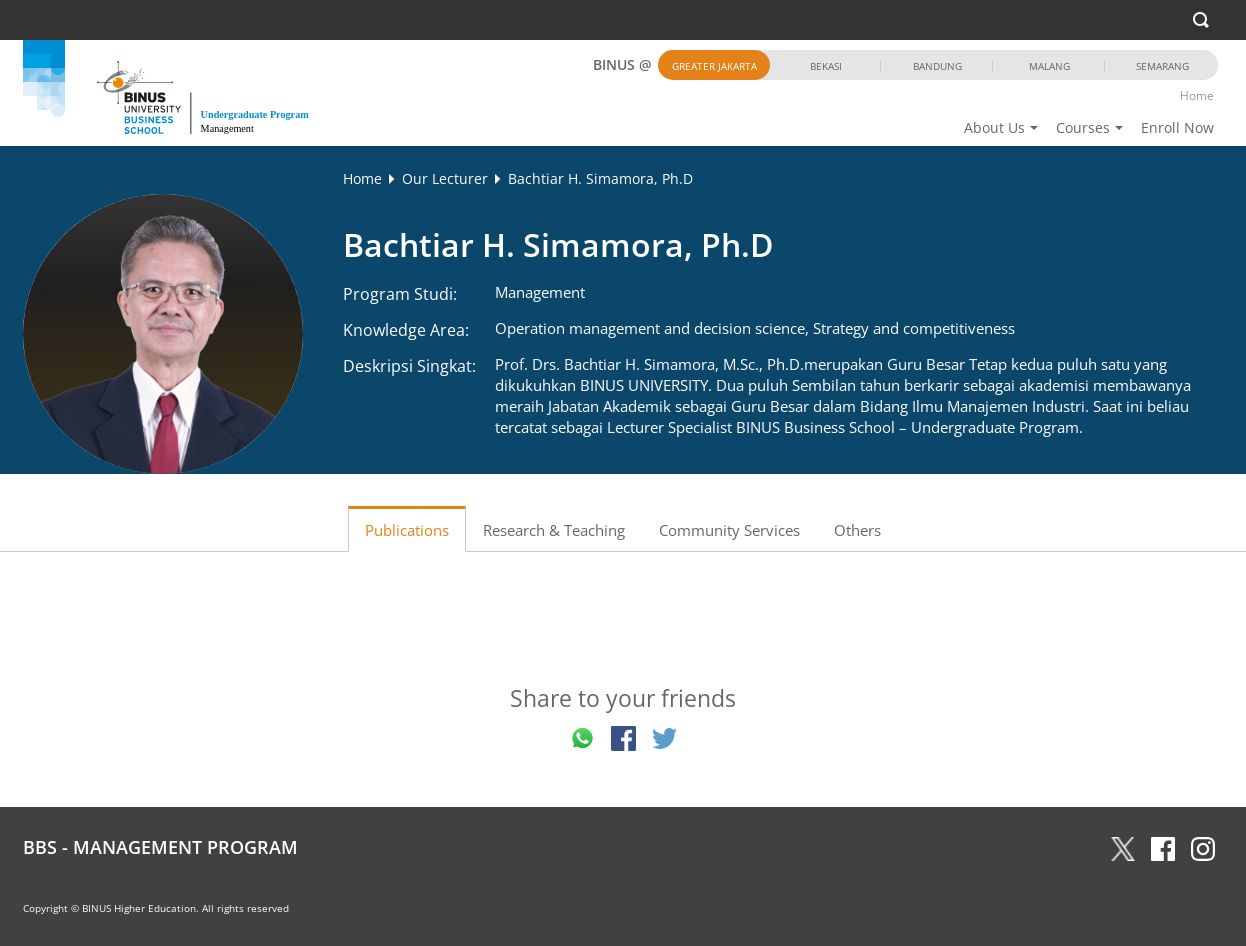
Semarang (1162, 66)
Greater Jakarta (714, 66)
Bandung (937, 66)
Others (857, 530)
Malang (1049, 66)
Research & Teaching (554, 530)
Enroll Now (1177, 127)
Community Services (729, 530)
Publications (407, 530)
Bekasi (826, 66)
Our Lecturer (445, 178)
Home (1197, 95)
